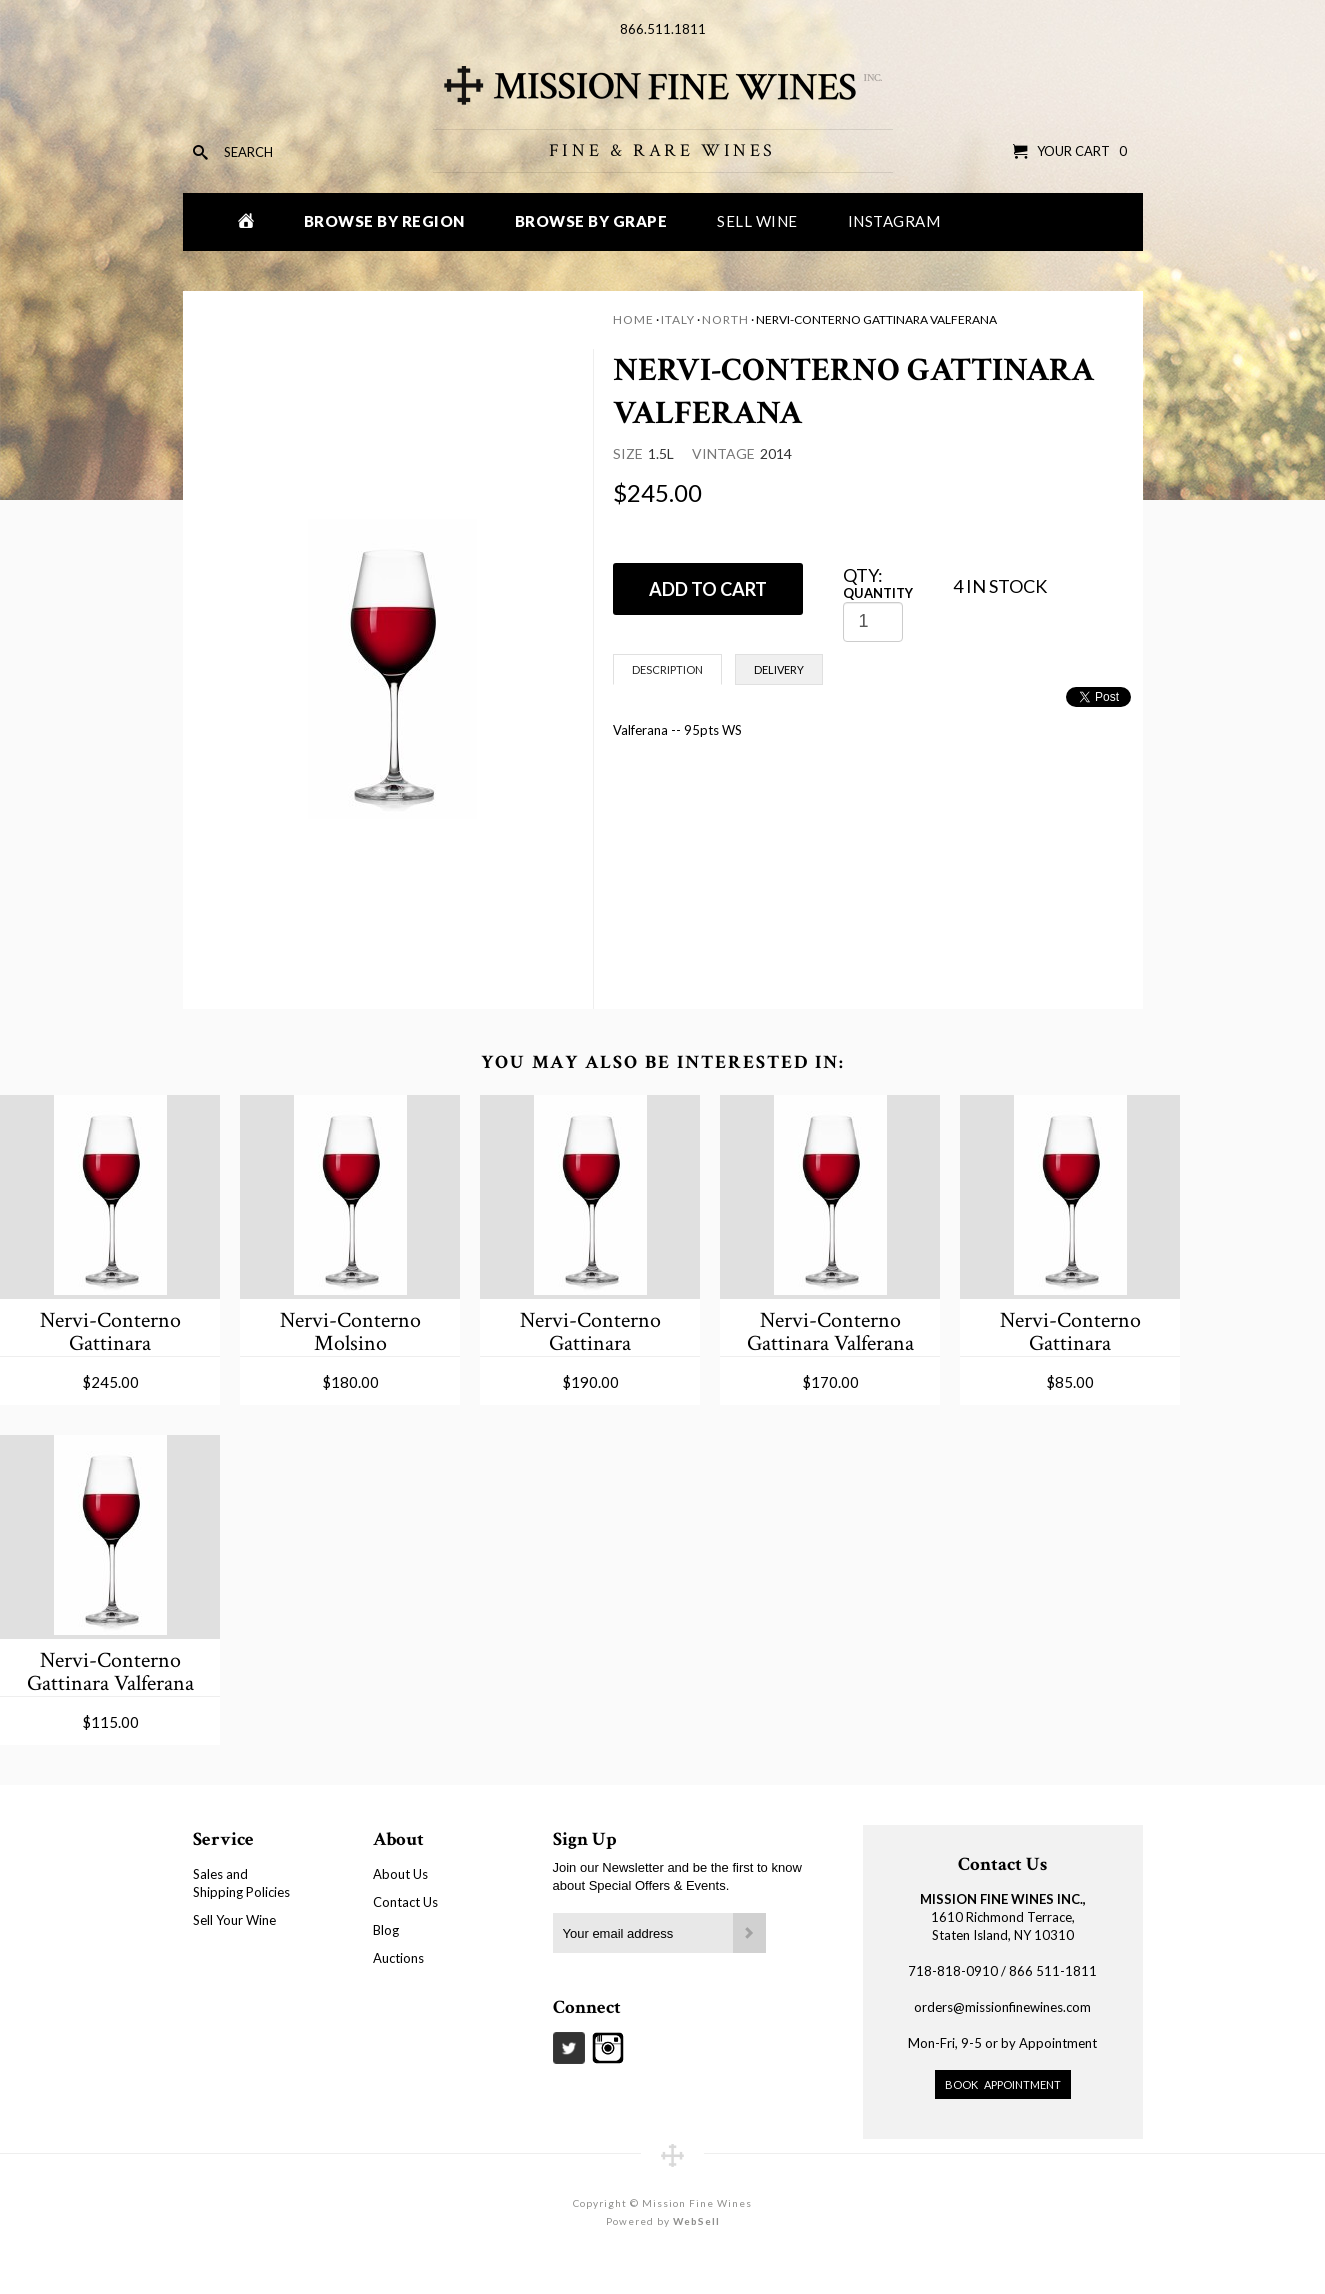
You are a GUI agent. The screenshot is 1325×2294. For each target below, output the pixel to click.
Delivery (779, 669)
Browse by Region (384, 221)
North (725, 319)
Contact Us (405, 1902)
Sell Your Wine (234, 1920)
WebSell (696, 2221)
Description (667, 669)
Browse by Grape (591, 221)
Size (628, 453)
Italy (678, 319)
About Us (400, 1874)
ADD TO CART (708, 589)
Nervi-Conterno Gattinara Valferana (830, 1331)
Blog (386, 1930)
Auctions (398, 1958)
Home (633, 319)
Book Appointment (1003, 2084)
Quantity (878, 593)
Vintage (723, 453)
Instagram (894, 221)
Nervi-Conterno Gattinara (110, 1331)
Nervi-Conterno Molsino (350, 1331)
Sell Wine (757, 221)
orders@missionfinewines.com (1002, 2007)
